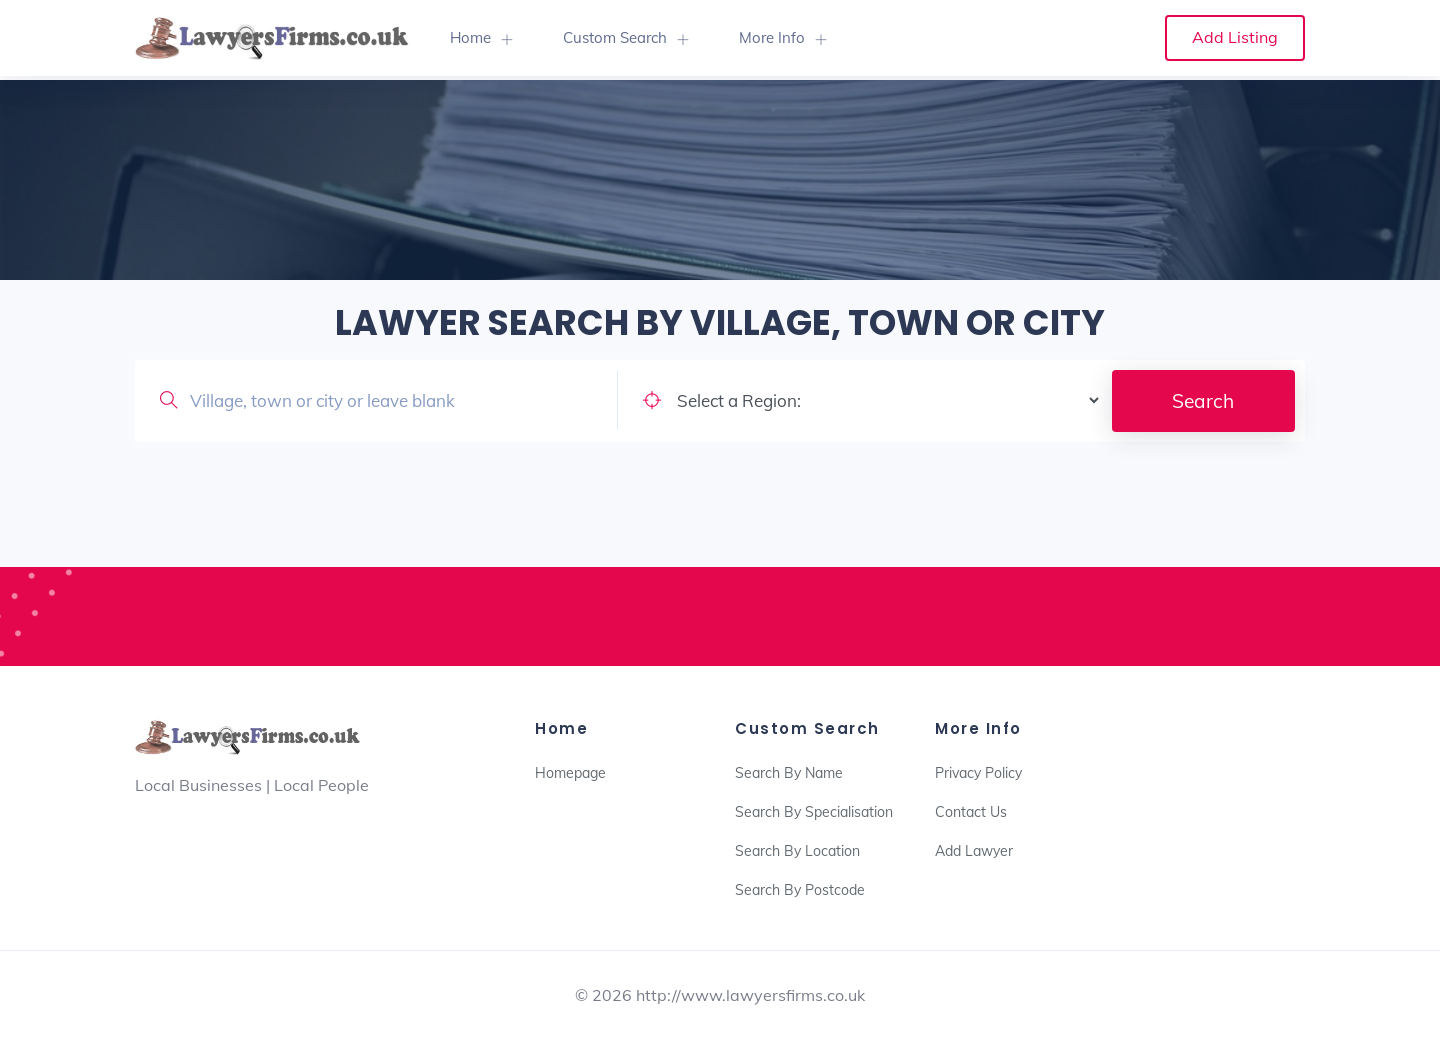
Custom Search (615, 37)
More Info (772, 37)
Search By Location (797, 851)
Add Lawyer (974, 851)
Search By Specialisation (814, 812)
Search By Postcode (800, 890)
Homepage (570, 773)
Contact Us (971, 812)
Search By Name (789, 773)
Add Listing (1235, 37)
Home (470, 37)
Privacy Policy (978, 773)
